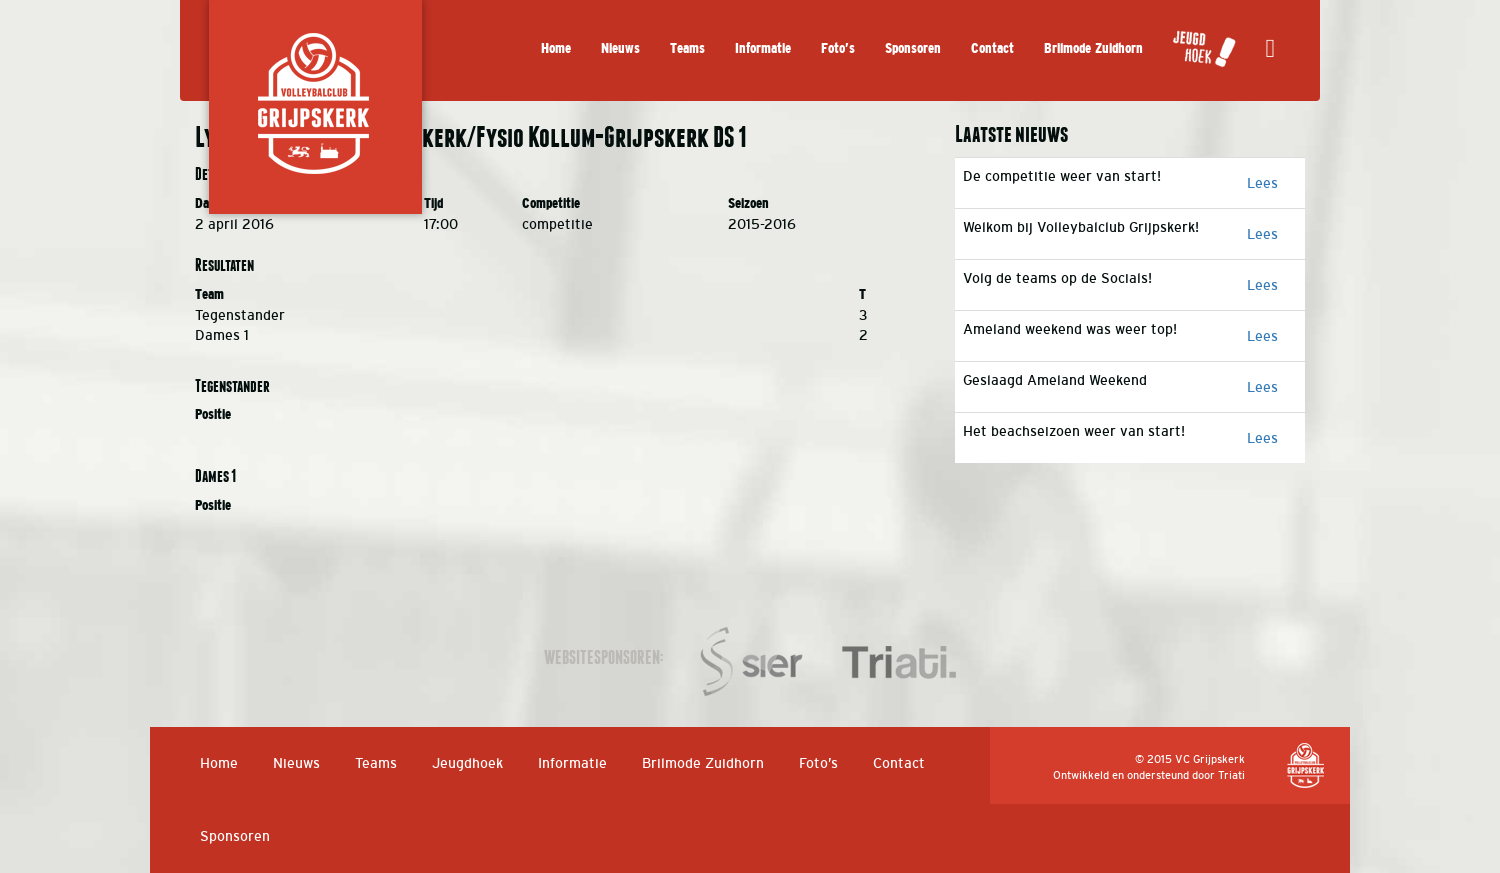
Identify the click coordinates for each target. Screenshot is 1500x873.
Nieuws (620, 48)
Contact (992, 48)
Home (556, 48)
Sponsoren (913, 48)
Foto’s (838, 48)
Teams (687, 48)
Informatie (763, 48)
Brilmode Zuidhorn (1093, 48)
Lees (1262, 183)
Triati (1231, 775)
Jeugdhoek (467, 763)
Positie (213, 414)
